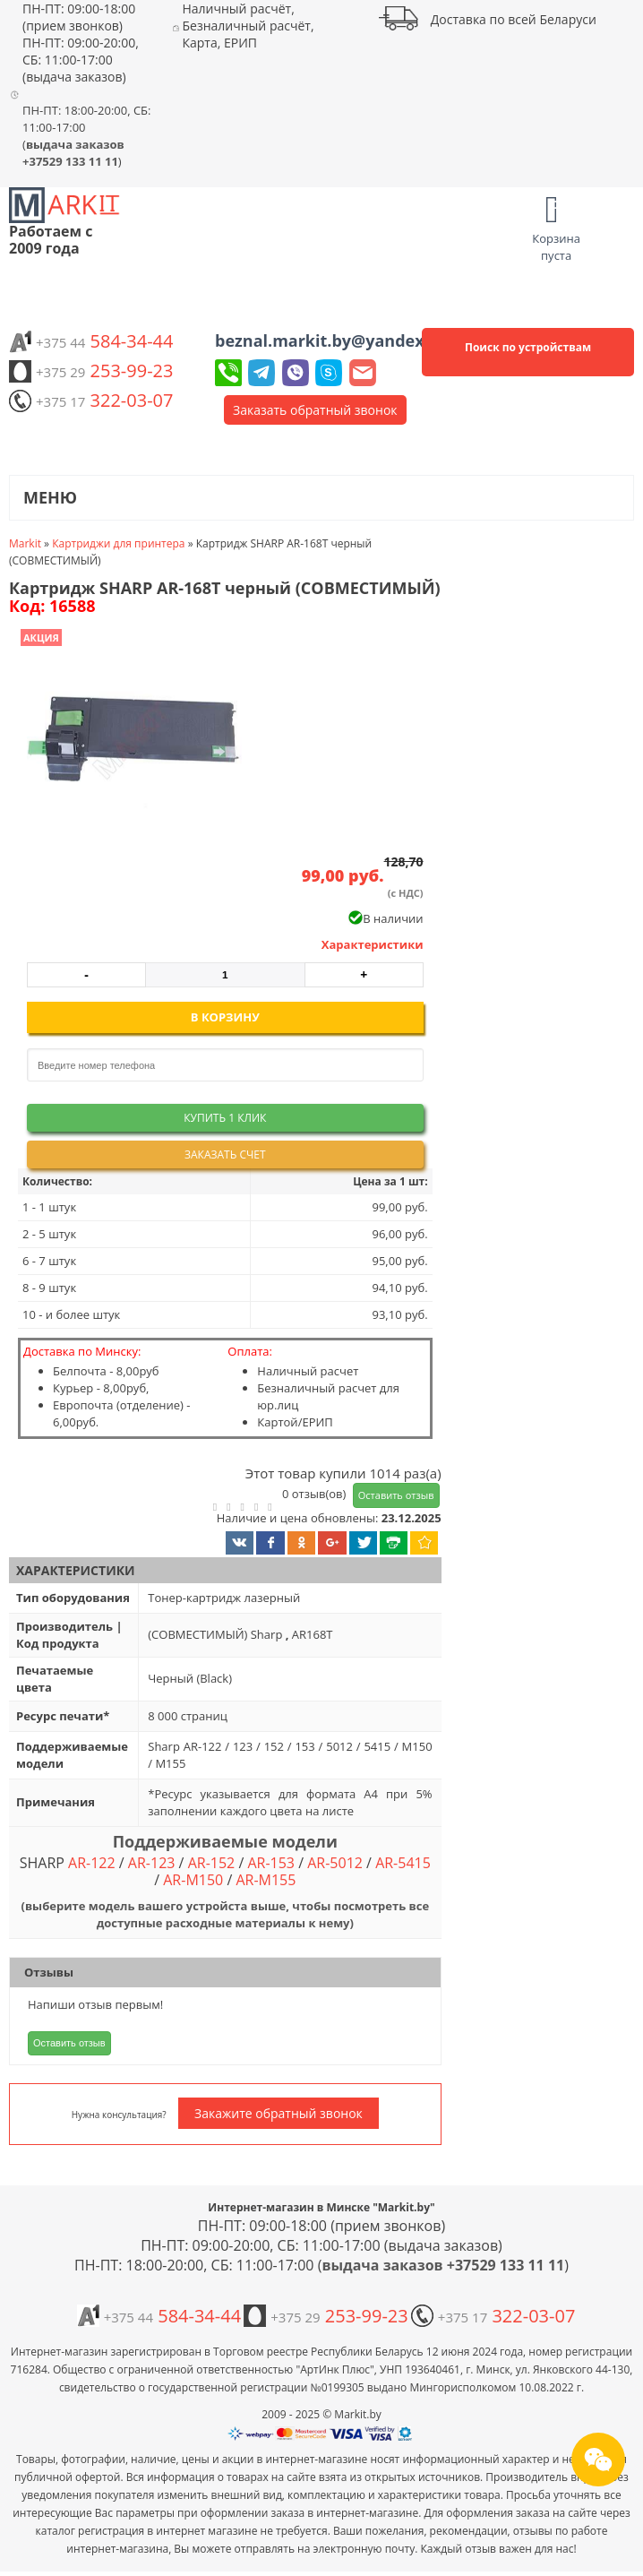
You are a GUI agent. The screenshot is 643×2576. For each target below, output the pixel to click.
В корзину (225, 1017)
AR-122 (92, 1863)
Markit (25, 543)
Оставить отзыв (396, 1495)
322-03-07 (91, 400)
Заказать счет (225, 1154)
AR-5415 (403, 1863)
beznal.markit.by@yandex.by (331, 340)
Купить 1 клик (225, 1117)
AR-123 (152, 1863)
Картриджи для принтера (118, 543)
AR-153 (271, 1863)
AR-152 (212, 1863)
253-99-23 (91, 370)
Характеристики (373, 944)
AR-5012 (335, 1863)
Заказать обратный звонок (315, 409)
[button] (128, 743)
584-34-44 (91, 341)
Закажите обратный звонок (278, 2113)
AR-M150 (193, 1880)
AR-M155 (266, 1880)
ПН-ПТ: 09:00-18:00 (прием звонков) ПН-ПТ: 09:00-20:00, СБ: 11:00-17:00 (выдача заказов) (80, 42)
